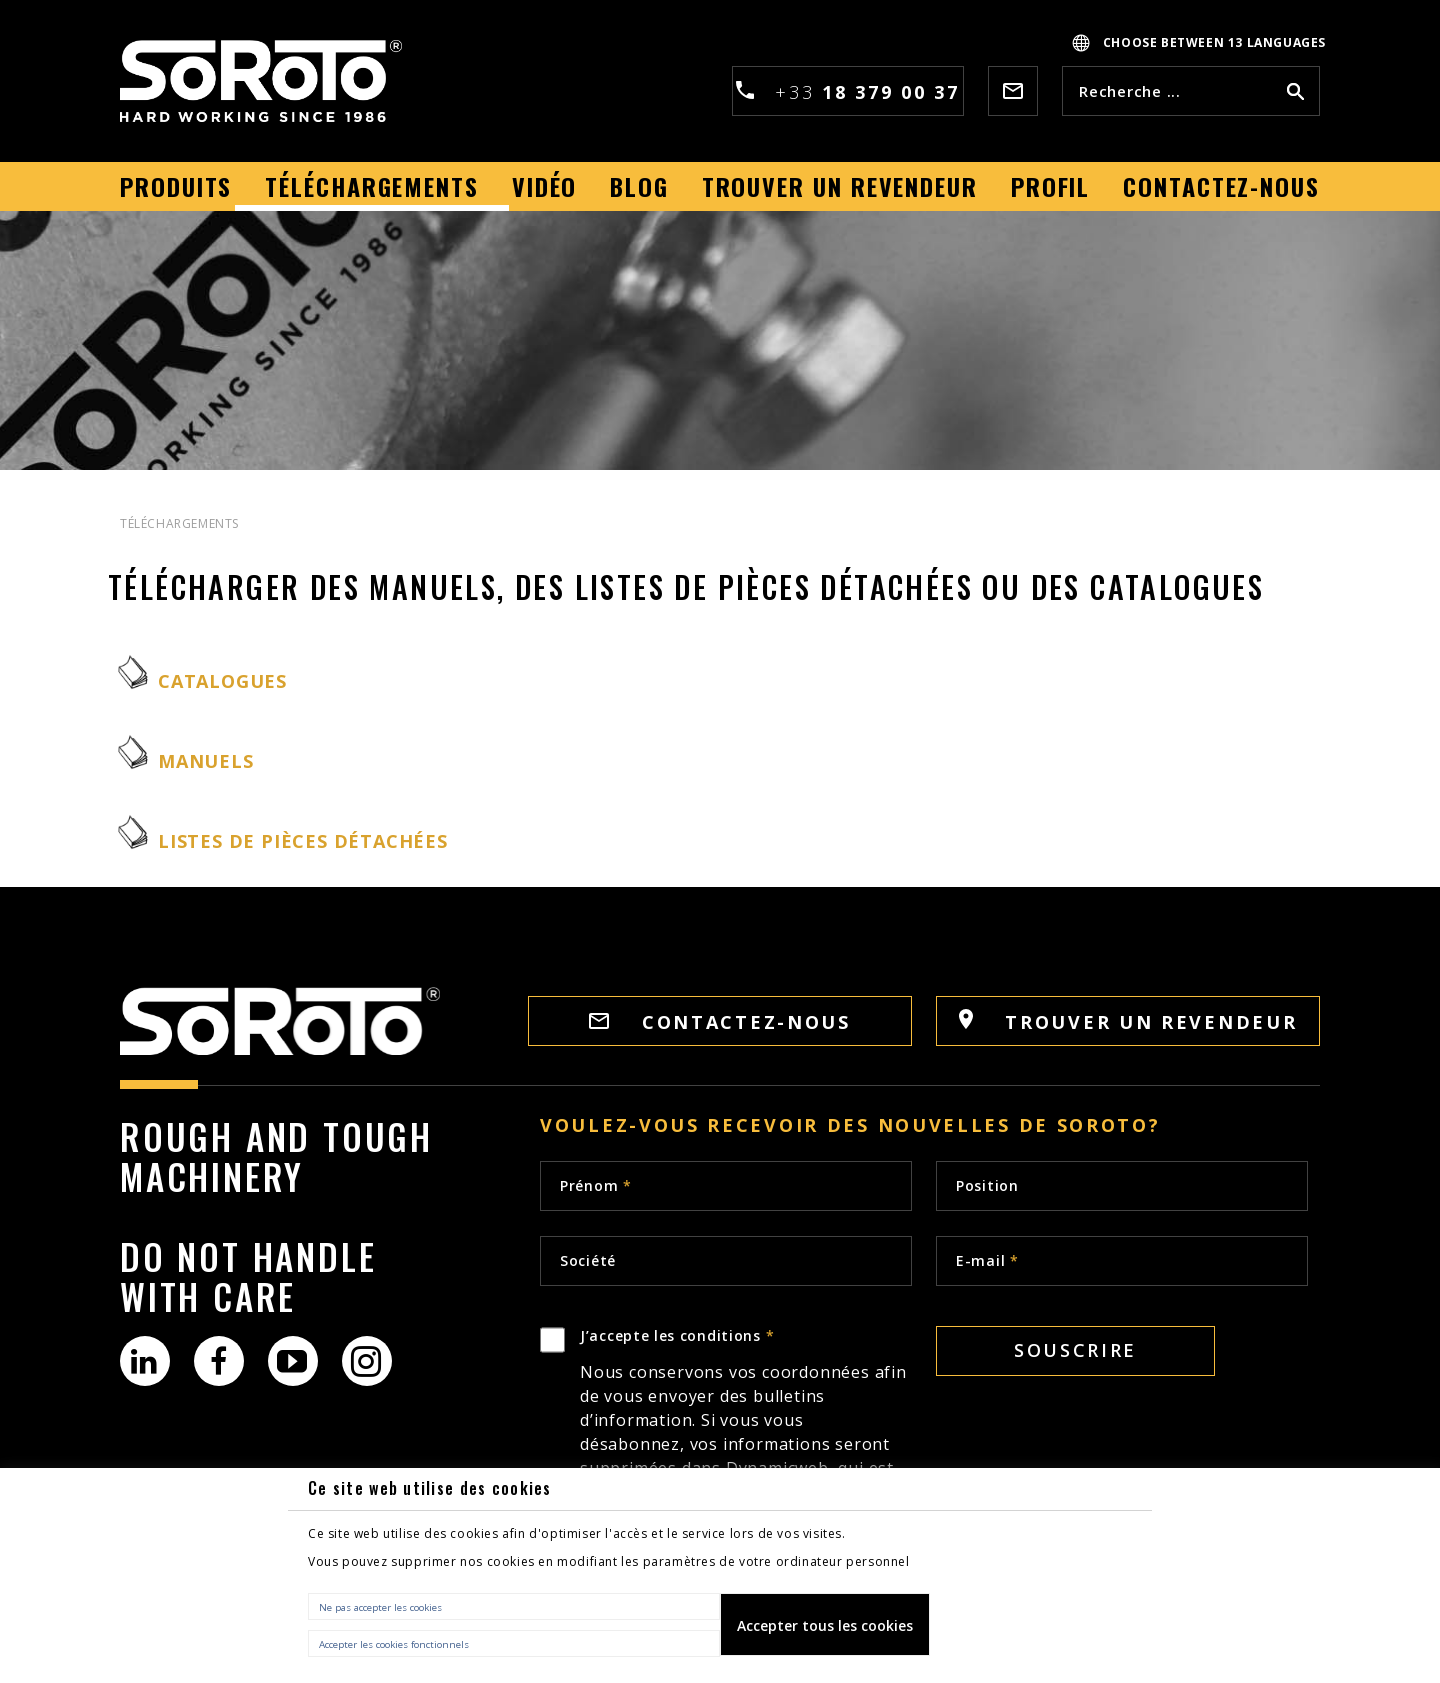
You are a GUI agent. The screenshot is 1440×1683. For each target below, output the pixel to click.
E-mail (987, 1260)
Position (987, 1185)
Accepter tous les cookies (825, 1625)
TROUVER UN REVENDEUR (1128, 1021)
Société (588, 1260)
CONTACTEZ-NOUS (720, 1022)
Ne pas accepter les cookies (380, 1607)
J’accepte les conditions (746, 1439)
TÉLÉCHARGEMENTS (179, 523)
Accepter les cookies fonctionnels (394, 1644)
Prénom (596, 1185)
